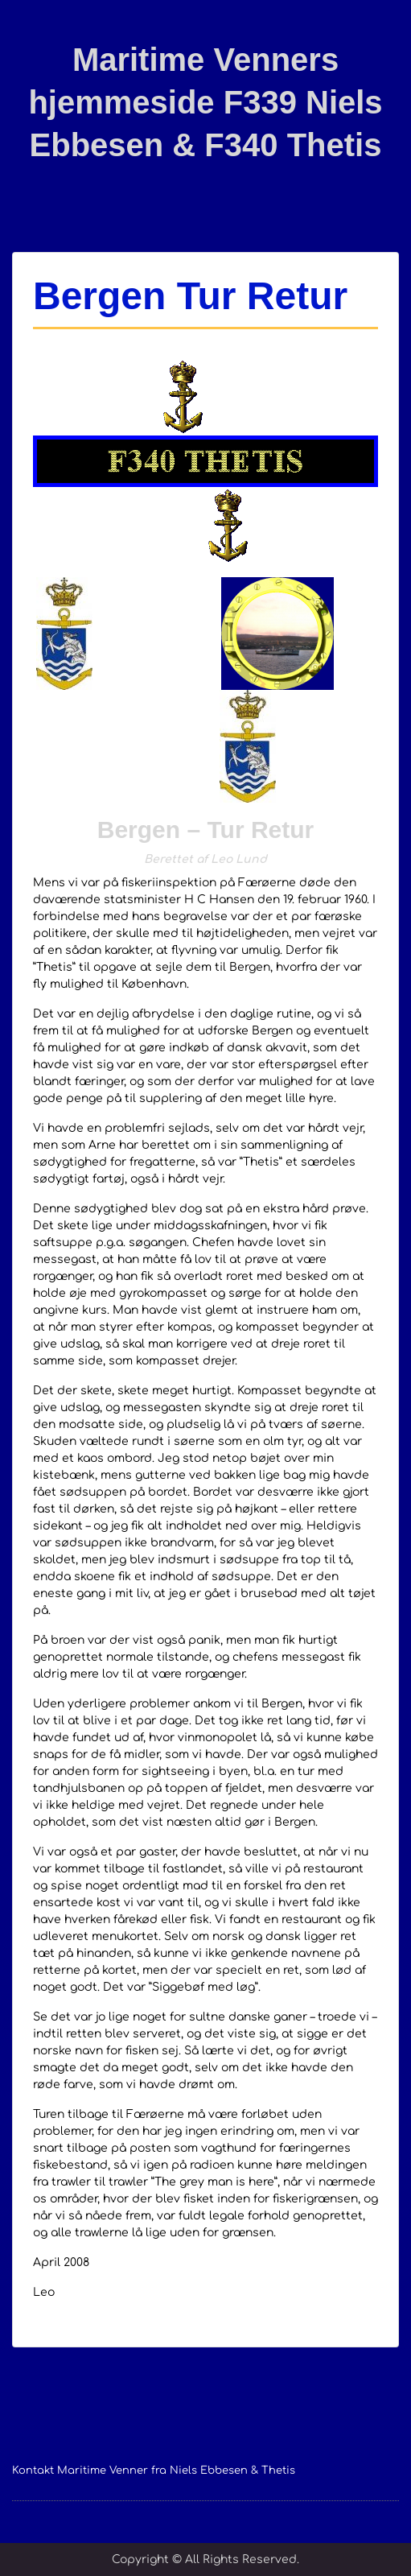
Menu (29, 27)
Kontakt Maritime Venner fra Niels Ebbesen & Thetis (153, 2470)
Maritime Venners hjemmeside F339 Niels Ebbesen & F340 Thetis (205, 102)
